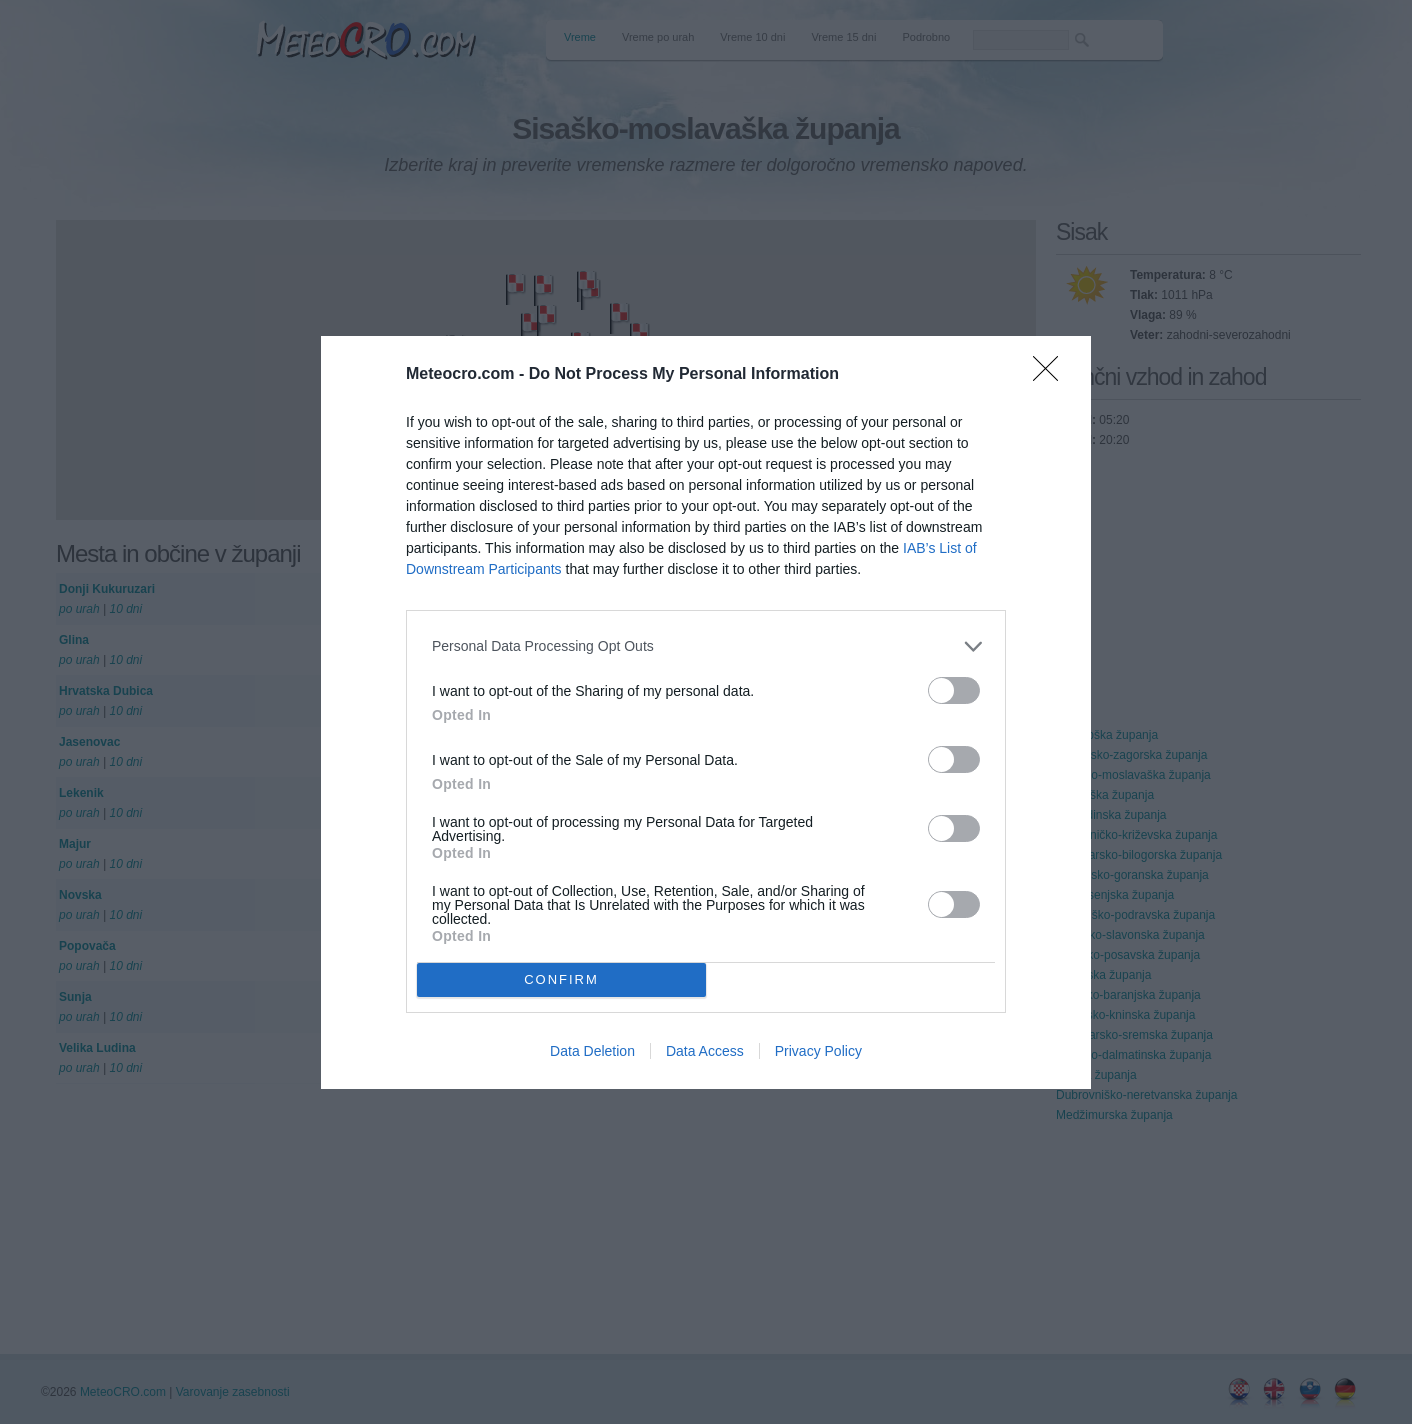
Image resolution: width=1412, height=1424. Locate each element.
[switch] (954, 690)
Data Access (705, 1051)
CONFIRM (561, 979)
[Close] (1052, 375)
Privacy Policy (818, 1051)
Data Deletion (592, 1051)
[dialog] (706, 712)
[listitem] (706, 646)
